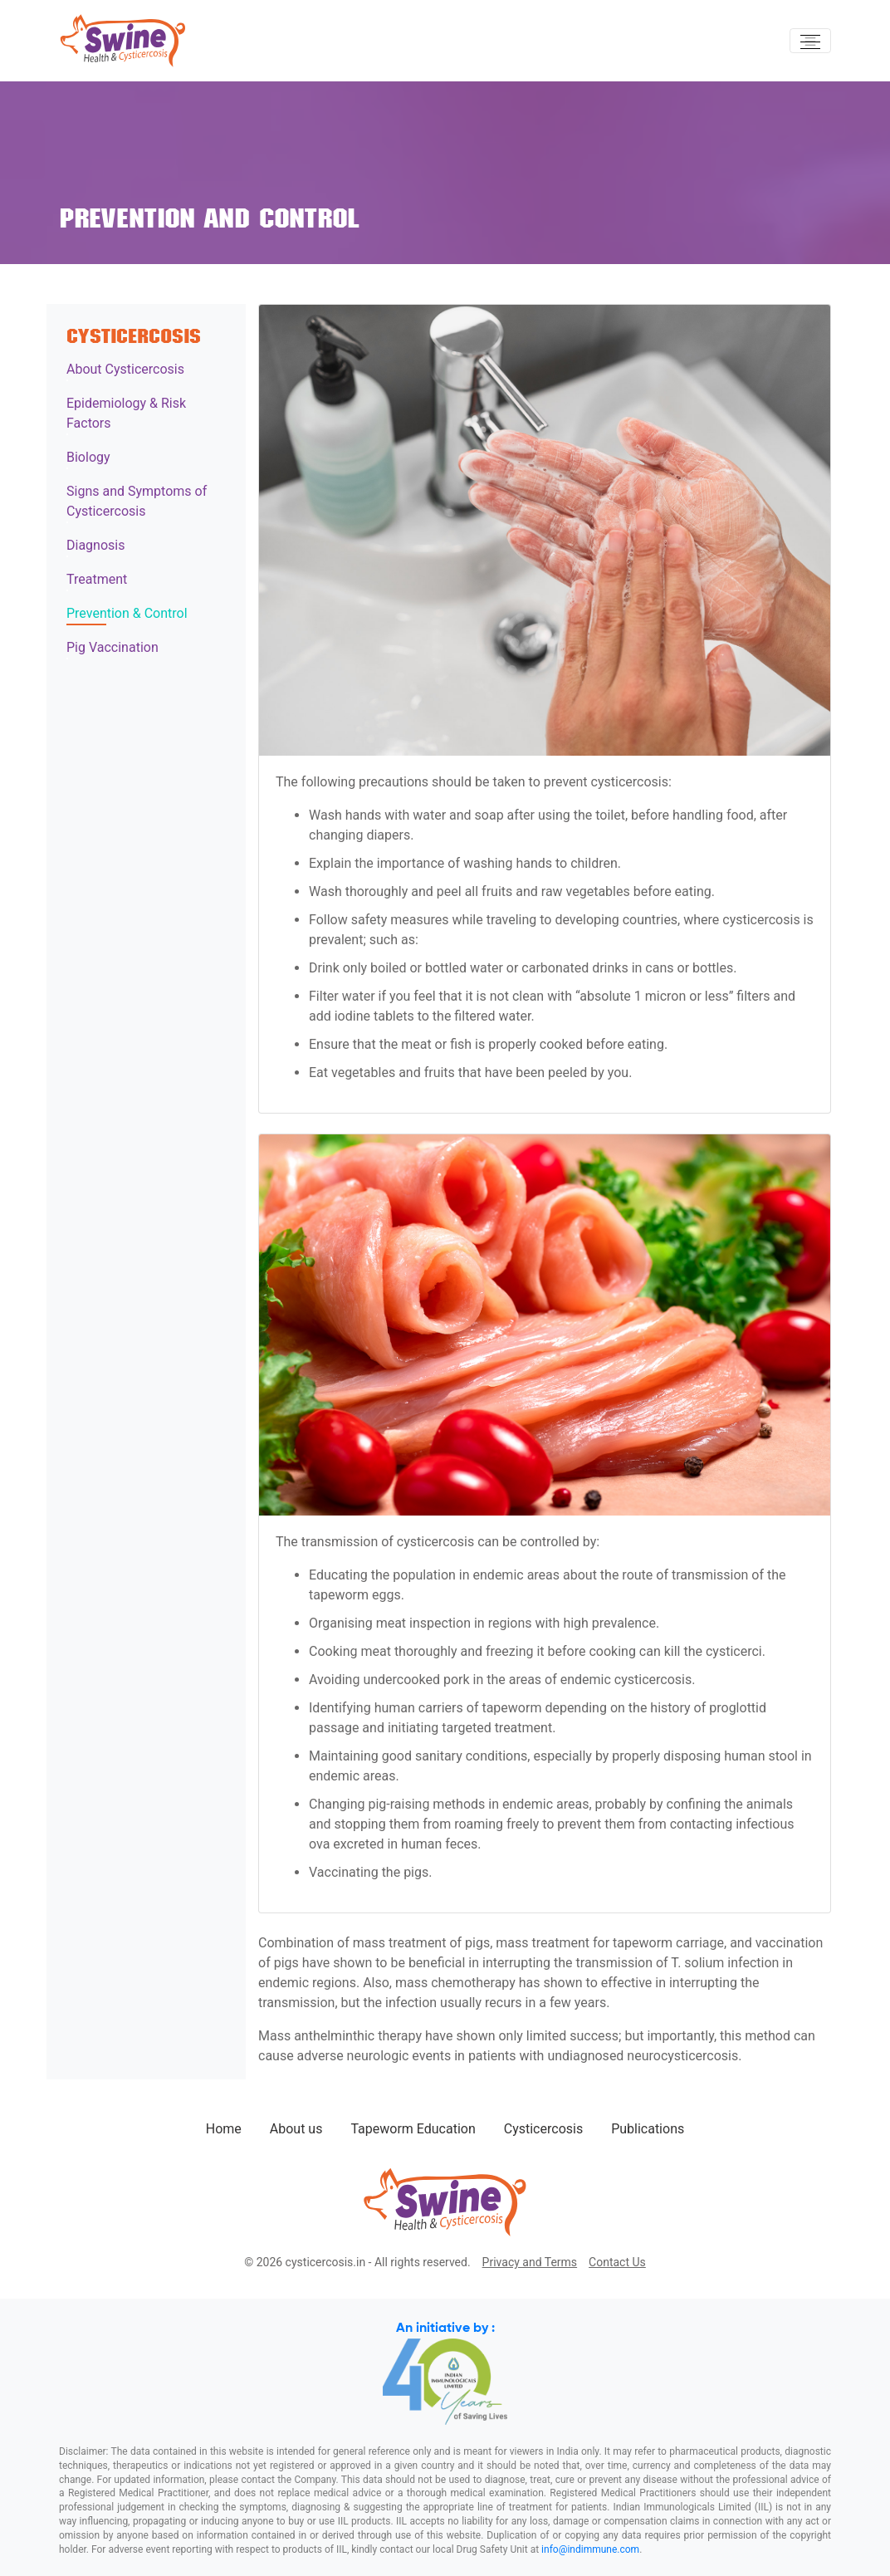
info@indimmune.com (590, 2549)
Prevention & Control (127, 613)
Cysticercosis (543, 2129)
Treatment (96, 579)
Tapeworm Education (412, 2129)
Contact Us (617, 2262)
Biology (88, 457)
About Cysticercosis (125, 369)
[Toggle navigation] (810, 40)
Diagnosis (95, 545)
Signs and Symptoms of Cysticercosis (136, 501)
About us (296, 2129)
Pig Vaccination (112, 647)
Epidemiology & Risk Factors (126, 413)
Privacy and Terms (530, 2262)
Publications (647, 2129)
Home (224, 2129)
